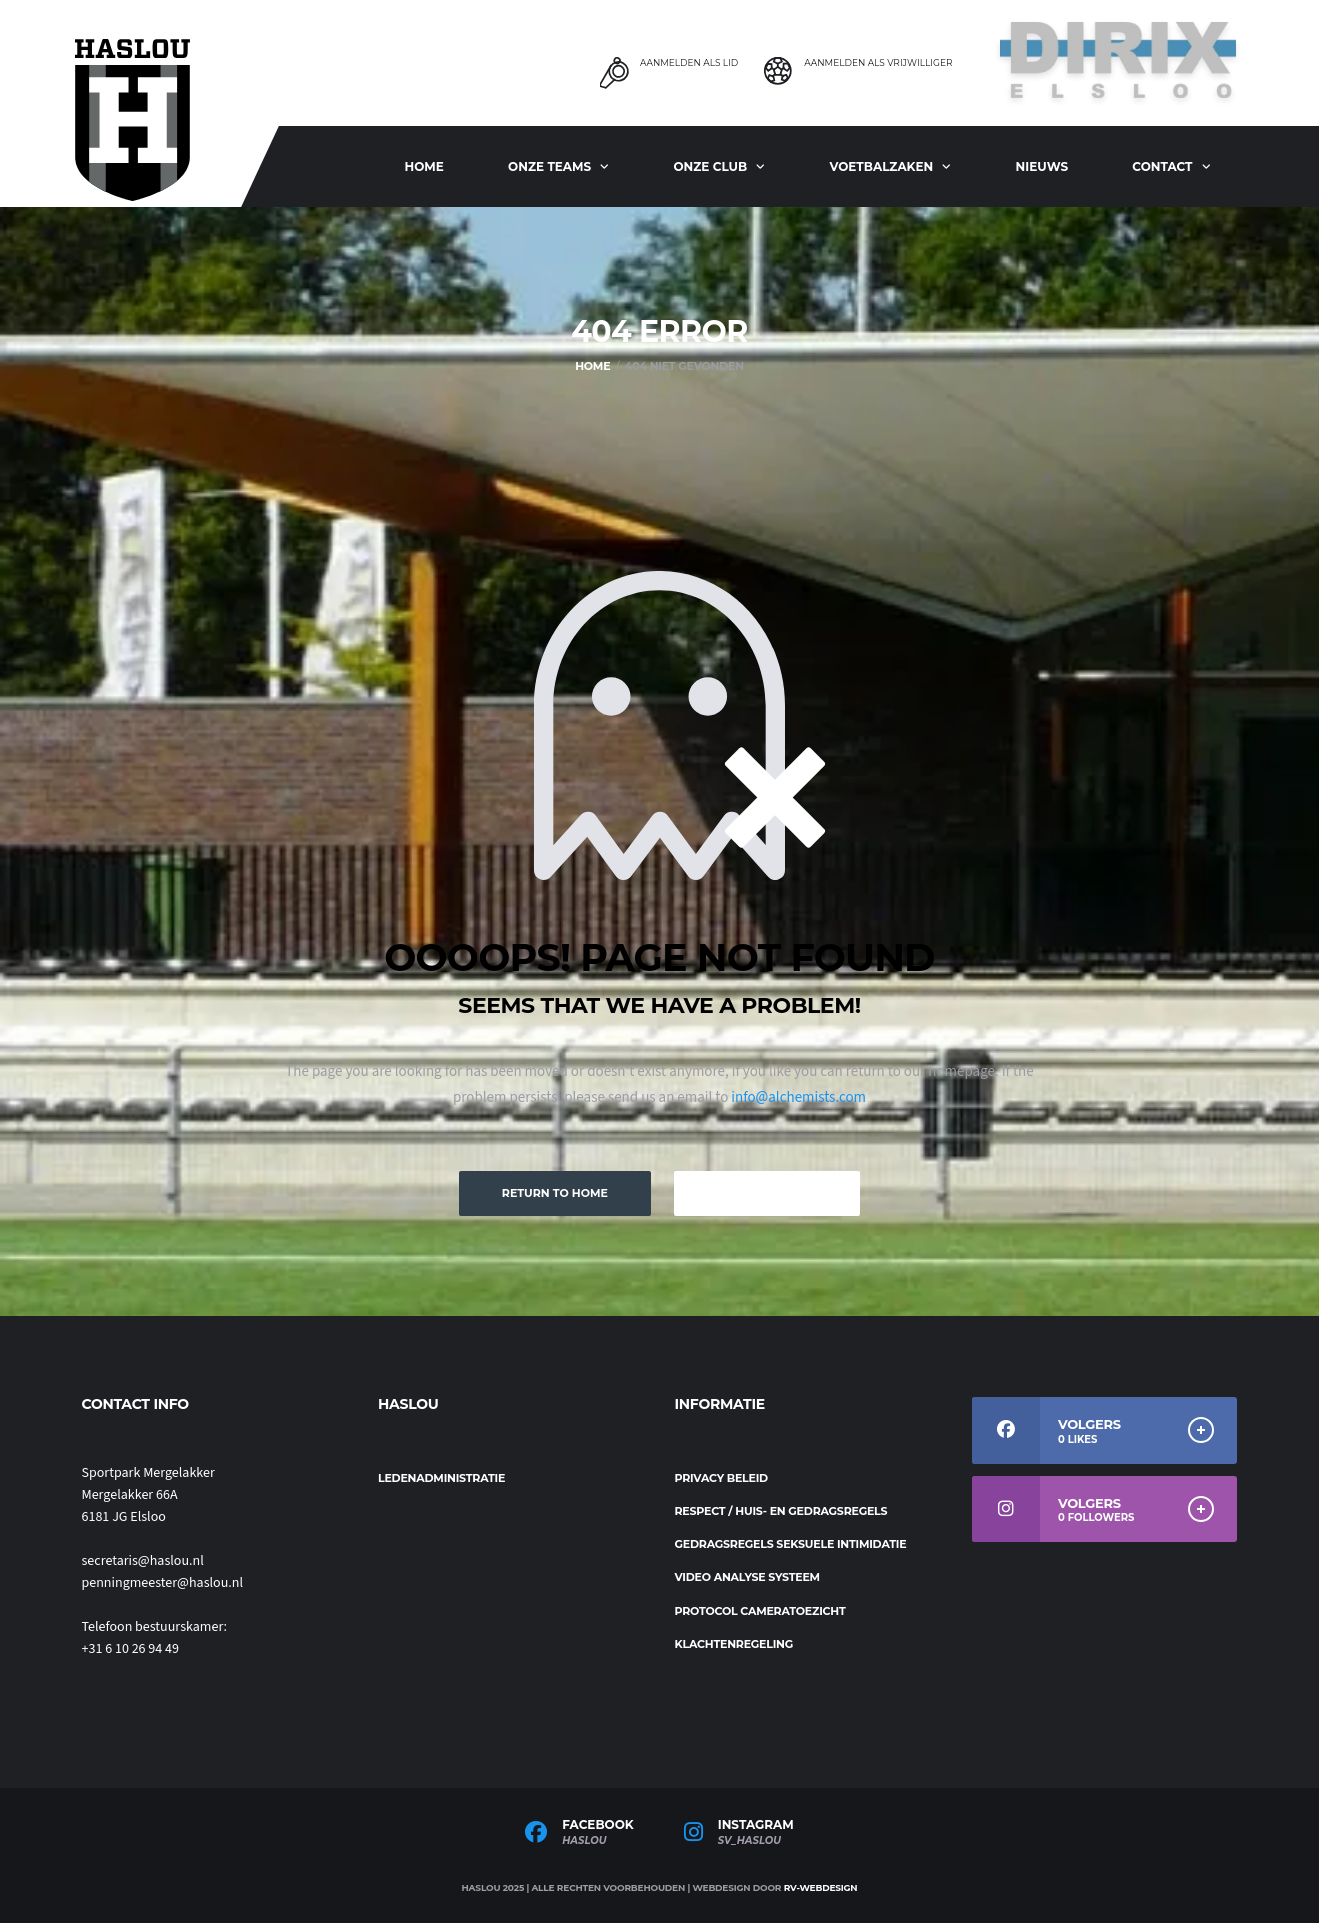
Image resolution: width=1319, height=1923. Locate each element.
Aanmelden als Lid (689, 63)
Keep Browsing (767, 1193)
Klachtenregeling (734, 1644)
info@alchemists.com (798, 1097)
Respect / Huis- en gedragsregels (781, 1511)
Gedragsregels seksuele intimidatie (791, 1544)
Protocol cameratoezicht (760, 1611)
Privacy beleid (721, 1478)
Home (423, 166)
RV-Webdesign (821, 1887)
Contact (1162, 166)
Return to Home (555, 1193)
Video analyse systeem (747, 1577)
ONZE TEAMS (549, 166)
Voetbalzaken (881, 166)
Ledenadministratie (441, 1478)
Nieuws (1042, 166)
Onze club (710, 166)
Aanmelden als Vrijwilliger (878, 63)
